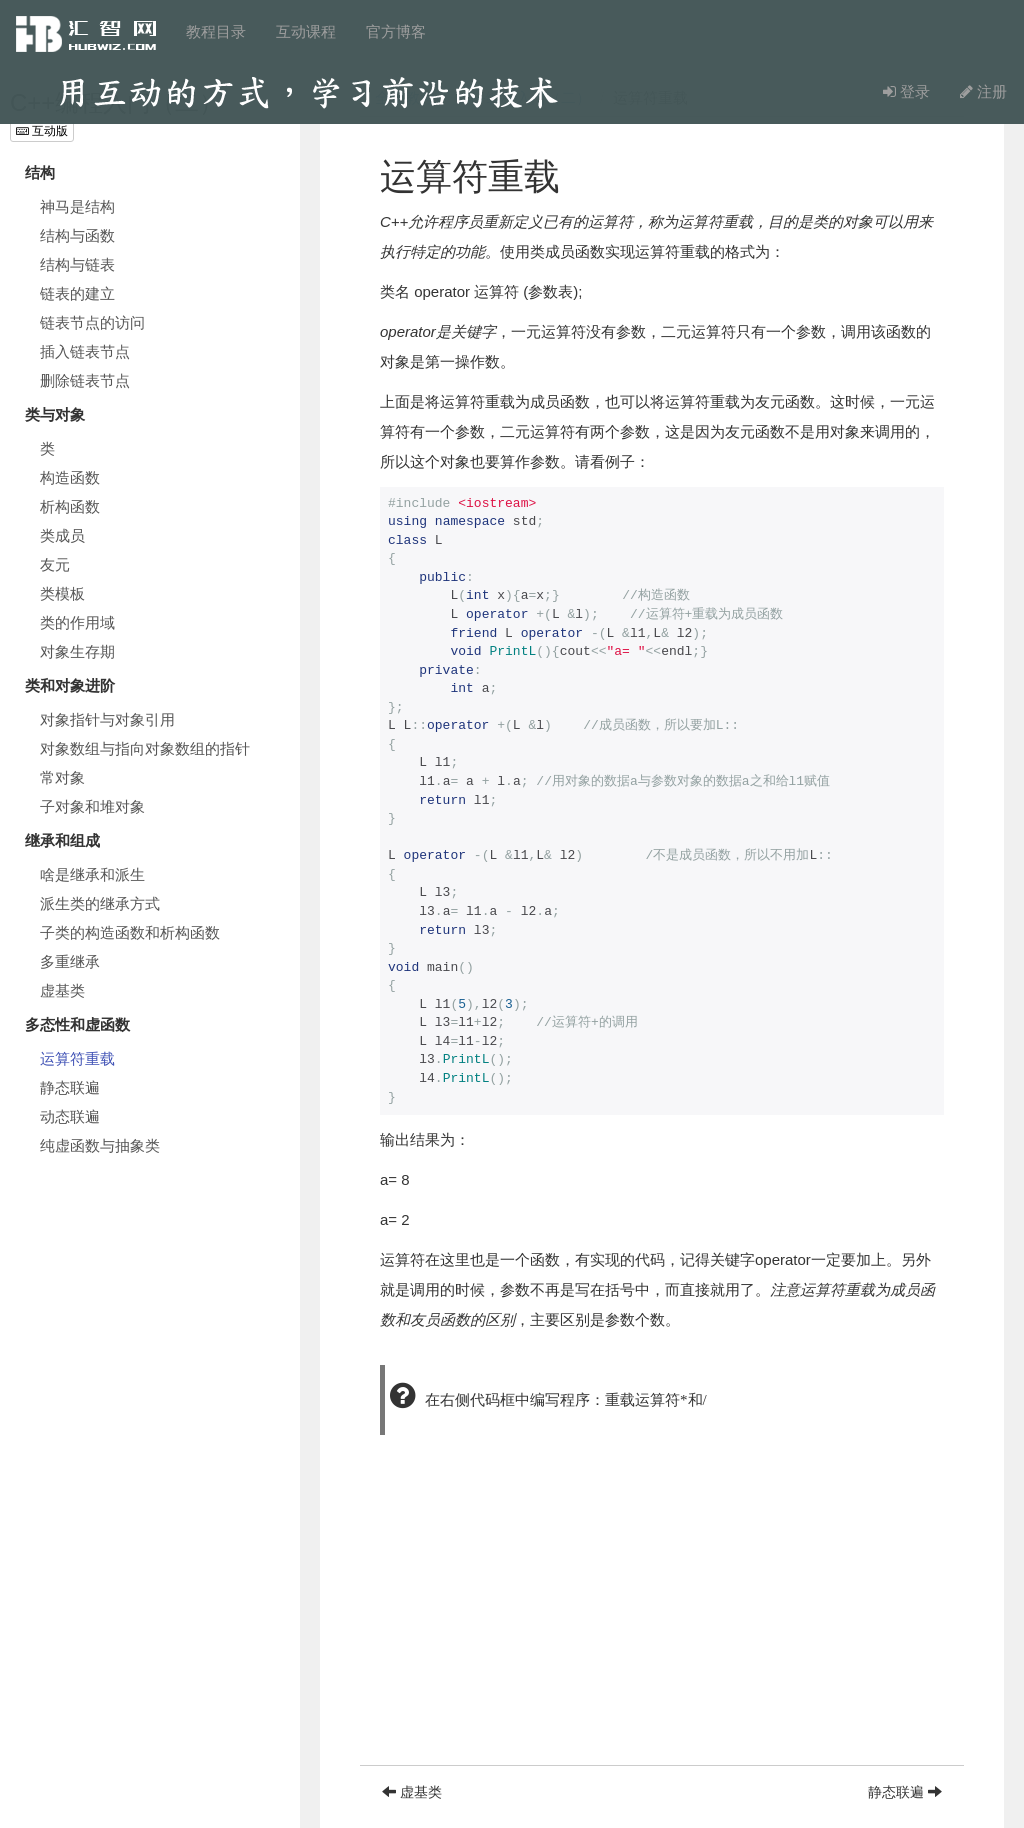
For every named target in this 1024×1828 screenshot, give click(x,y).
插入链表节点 (85, 351)
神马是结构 (77, 206)
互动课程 (306, 31)
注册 (983, 91)
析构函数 (70, 506)
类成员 (62, 535)
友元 (55, 564)
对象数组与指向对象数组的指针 (145, 748)
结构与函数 (77, 235)
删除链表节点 (85, 380)
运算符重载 (77, 1058)
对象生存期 (77, 651)
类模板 (62, 593)
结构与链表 (77, 264)
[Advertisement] (662, 1625)
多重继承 (70, 961)
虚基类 (62, 990)
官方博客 (396, 31)
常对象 (62, 777)
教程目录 (216, 31)
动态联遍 (70, 1116)
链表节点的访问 (92, 322)
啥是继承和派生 (92, 874)
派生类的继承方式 (100, 903)
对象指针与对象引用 (107, 719)
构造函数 (70, 477)
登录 (906, 91)
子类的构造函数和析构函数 (130, 932)
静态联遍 (70, 1087)
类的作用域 (77, 622)
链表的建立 (77, 293)
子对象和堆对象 (92, 806)
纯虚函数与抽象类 (100, 1145)
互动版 (42, 131)
